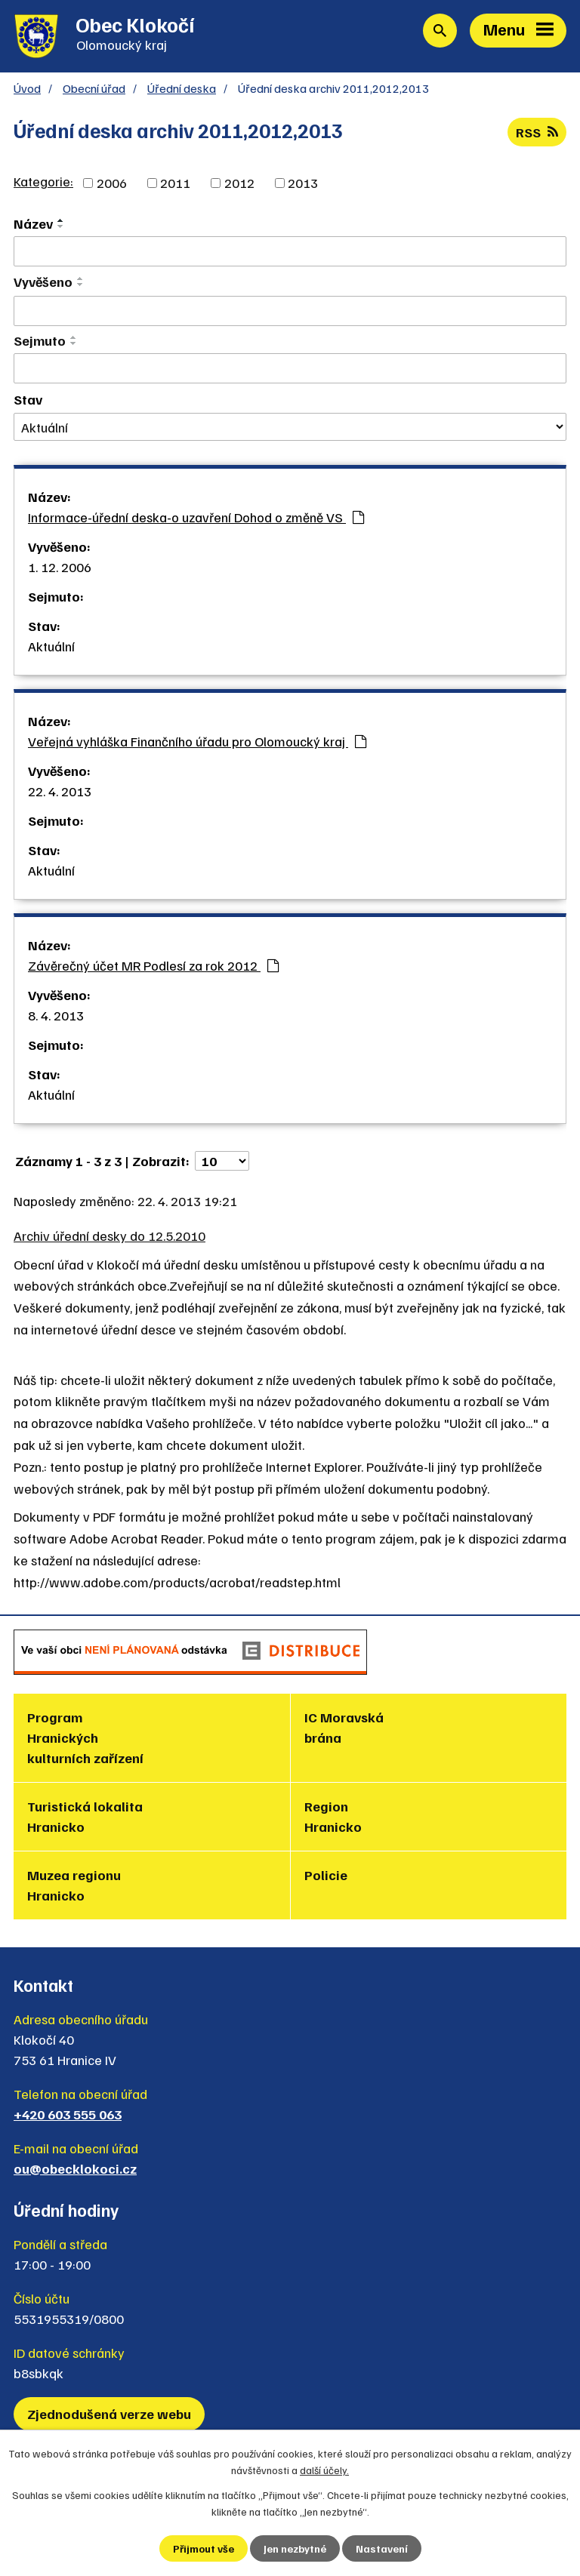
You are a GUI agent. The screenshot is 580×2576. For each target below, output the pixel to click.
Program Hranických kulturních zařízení (85, 1737)
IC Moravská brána (344, 1727)
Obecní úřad (94, 88)
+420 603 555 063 (68, 2114)
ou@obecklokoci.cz (75, 2168)
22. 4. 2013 (59, 791)
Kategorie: (43, 181)
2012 (239, 182)
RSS (537, 132)
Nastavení (382, 2548)
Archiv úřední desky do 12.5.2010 (109, 1235)
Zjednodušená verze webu (109, 2413)
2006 (112, 182)
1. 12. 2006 (59, 567)
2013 (303, 182)
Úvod (27, 88)
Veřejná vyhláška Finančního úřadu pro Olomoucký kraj (197, 741)
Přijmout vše (203, 2548)
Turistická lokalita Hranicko (85, 1816)
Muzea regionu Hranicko (74, 1885)
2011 (175, 182)
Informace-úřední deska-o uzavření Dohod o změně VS (196, 517)
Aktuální (51, 646)
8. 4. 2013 (56, 1015)
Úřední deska (181, 88)
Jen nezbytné (295, 2548)
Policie (325, 1875)
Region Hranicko (333, 1816)
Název (33, 223)
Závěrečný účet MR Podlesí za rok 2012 (153, 965)
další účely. (324, 2470)
